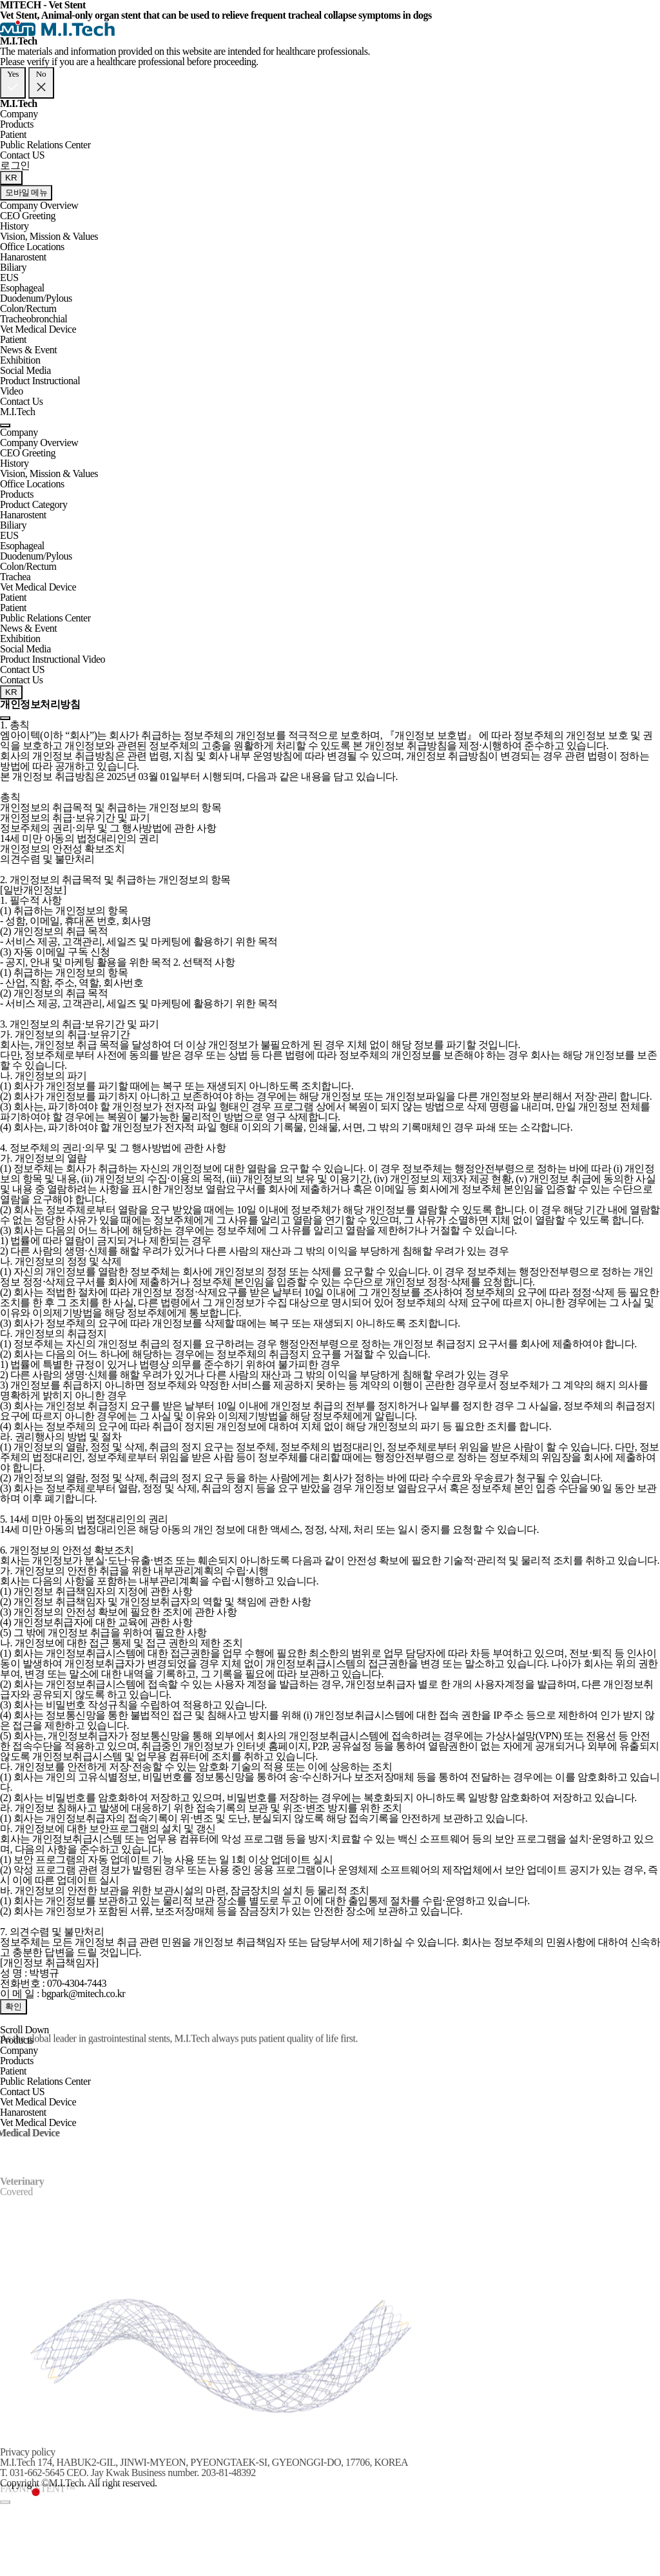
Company (19, 113)
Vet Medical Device (38, 329)
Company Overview (39, 205)
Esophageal (22, 287)
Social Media (25, 370)
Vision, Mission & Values (49, 236)
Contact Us (21, 401)
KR (11, 177)
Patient (13, 134)
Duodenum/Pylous (36, 298)
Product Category (33, 504)
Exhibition (20, 360)
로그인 (15, 165)
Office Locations (32, 246)
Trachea (15, 576)
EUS (9, 277)
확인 (13, 2006)
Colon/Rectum (28, 308)
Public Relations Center (45, 144)
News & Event (28, 349)
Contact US (22, 155)
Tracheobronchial (33, 318)
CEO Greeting (27, 215)
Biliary (13, 267)
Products (17, 124)
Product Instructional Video (40, 385)
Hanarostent (23, 256)
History (14, 225)
